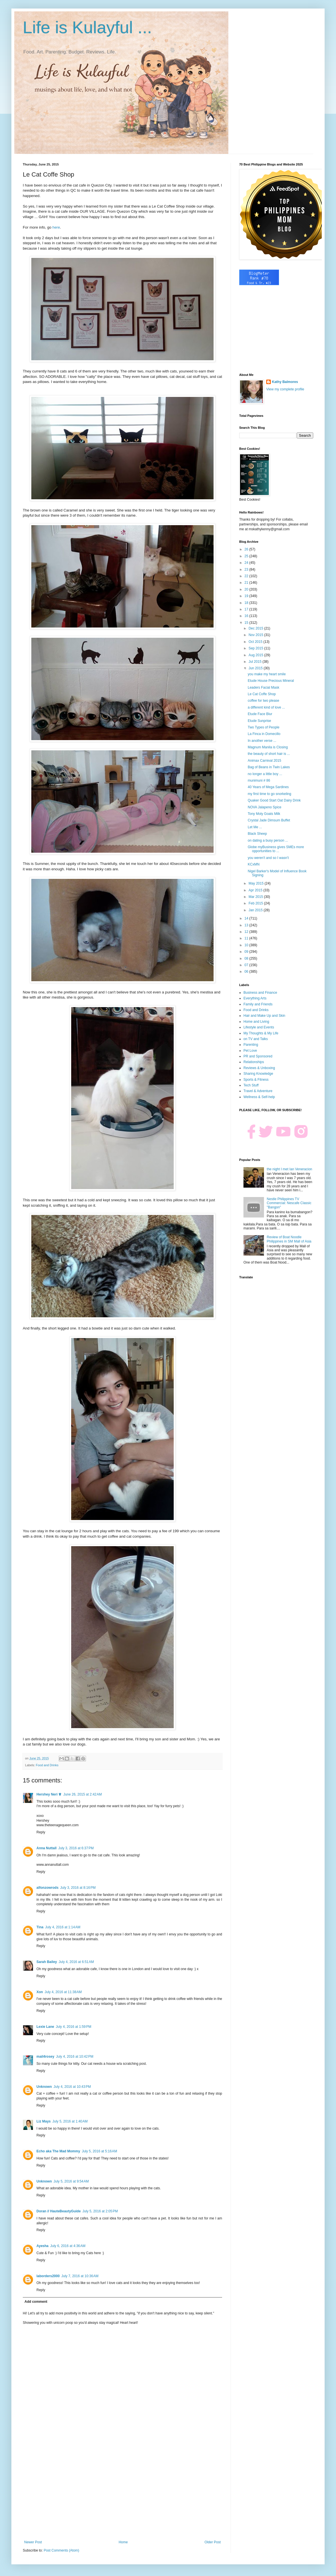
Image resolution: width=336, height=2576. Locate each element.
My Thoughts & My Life (260, 1033)
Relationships (253, 1062)
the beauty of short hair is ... (269, 754)
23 (247, 569)
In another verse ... (262, 741)
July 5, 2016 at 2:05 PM (100, 2211)
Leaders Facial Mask (263, 687)
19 (247, 596)
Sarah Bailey (46, 1962)
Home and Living (256, 1022)
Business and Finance (260, 993)
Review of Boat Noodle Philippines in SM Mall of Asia (289, 1239)
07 (247, 965)
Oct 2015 (256, 642)
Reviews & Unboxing (259, 1068)
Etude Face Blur (260, 714)
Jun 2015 (256, 668)
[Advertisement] (122, 2493)
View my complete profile (285, 389)
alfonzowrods (47, 1888)
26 (247, 549)
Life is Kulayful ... (87, 27)
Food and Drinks (47, 1765)
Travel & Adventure (258, 1091)
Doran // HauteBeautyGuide (58, 2211)
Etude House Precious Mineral (271, 681)
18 (247, 603)
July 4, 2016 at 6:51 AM (76, 1962)
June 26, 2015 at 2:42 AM (82, 1794)
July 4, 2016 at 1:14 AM (62, 1927)
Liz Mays (43, 2121)
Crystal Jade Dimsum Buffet (269, 820)
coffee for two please (263, 701)
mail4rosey (45, 2057)
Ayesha (42, 2246)
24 (247, 563)
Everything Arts (255, 998)
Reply (40, 1832)
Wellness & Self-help (259, 1097)
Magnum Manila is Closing (268, 747)
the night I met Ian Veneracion (289, 1169)
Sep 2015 (256, 648)
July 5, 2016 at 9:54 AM (71, 2181)
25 (247, 556)
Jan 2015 (256, 910)
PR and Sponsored (257, 1056)
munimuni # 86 (259, 780)
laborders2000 (48, 2276)
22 (247, 576)
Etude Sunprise (259, 721)
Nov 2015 (256, 635)
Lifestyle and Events (258, 1027)
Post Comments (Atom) (61, 2550)
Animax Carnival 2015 (264, 761)
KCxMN (253, 864)
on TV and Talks (255, 1039)
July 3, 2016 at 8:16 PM (77, 1888)
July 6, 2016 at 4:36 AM (67, 2246)
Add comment (35, 2302)
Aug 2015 (256, 655)
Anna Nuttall (46, 1848)
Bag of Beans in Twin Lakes (269, 767)
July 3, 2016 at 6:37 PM (76, 1848)
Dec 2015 (256, 628)
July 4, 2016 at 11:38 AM (63, 1992)
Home (123, 2542)
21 (247, 583)
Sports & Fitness (256, 1080)
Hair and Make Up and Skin (264, 1016)
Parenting (250, 1045)
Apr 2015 (256, 890)
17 (247, 609)
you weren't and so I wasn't (268, 858)
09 (247, 952)
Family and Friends (258, 1004)
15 (247, 623)
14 (247, 918)
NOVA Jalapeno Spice (264, 807)
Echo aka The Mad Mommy (58, 2151)
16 (247, 616)
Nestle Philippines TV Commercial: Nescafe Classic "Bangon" (289, 1203)
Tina (39, 1927)
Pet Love (250, 1051)
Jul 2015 (256, 662)
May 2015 (257, 883)
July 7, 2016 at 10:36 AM (79, 2276)
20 (247, 589)
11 (247, 938)
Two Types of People (263, 727)
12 (247, 932)
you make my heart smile (267, 674)
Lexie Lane (45, 2027)
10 (247, 945)
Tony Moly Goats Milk (264, 814)
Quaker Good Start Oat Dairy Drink (274, 800)
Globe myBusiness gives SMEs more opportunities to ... (276, 849)
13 (247, 925)
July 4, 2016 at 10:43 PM (72, 2087)
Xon (39, 1992)
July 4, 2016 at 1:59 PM (73, 2027)
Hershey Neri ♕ (49, 1794)
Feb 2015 (256, 903)
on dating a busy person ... (268, 840)
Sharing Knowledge (258, 1074)
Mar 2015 (256, 897)
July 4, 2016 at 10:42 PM (74, 2057)
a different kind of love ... (266, 707)
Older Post (212, 2542)
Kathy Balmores (285, 382)
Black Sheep (257, 834)
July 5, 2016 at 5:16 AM (99, 2151)
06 (247, 972)
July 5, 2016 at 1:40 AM (70, 2121)
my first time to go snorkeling (269, 794)
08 (247, 958)
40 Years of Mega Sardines (268, 787)
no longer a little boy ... (265, 774)
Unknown (44, 2087)
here (56, 227)
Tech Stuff (251, 1085)
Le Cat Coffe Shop (262, 694)
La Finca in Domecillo (264, 734)
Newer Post (33, 2542)
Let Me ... (255, 827)
